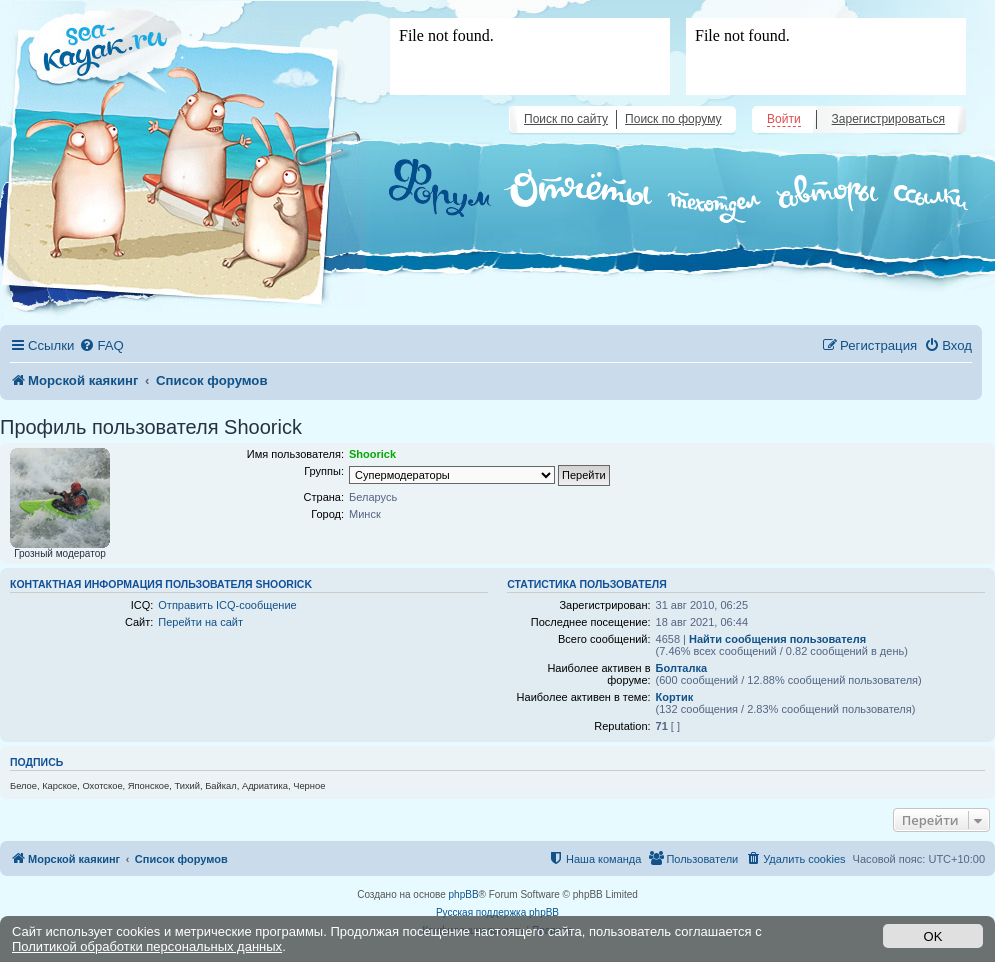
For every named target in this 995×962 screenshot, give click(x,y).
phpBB (464, 894)
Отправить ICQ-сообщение (227, 605)
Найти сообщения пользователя (777, 639)
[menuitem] (101, 345)
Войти (784, 119)
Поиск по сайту (566, 119)
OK (933, 936)
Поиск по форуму (673, 119)
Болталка (681, 668)
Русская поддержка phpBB (497, 912)
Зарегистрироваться (888, 119)
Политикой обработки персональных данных (147, 946)
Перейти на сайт (200, 622)
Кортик (675, 697)
